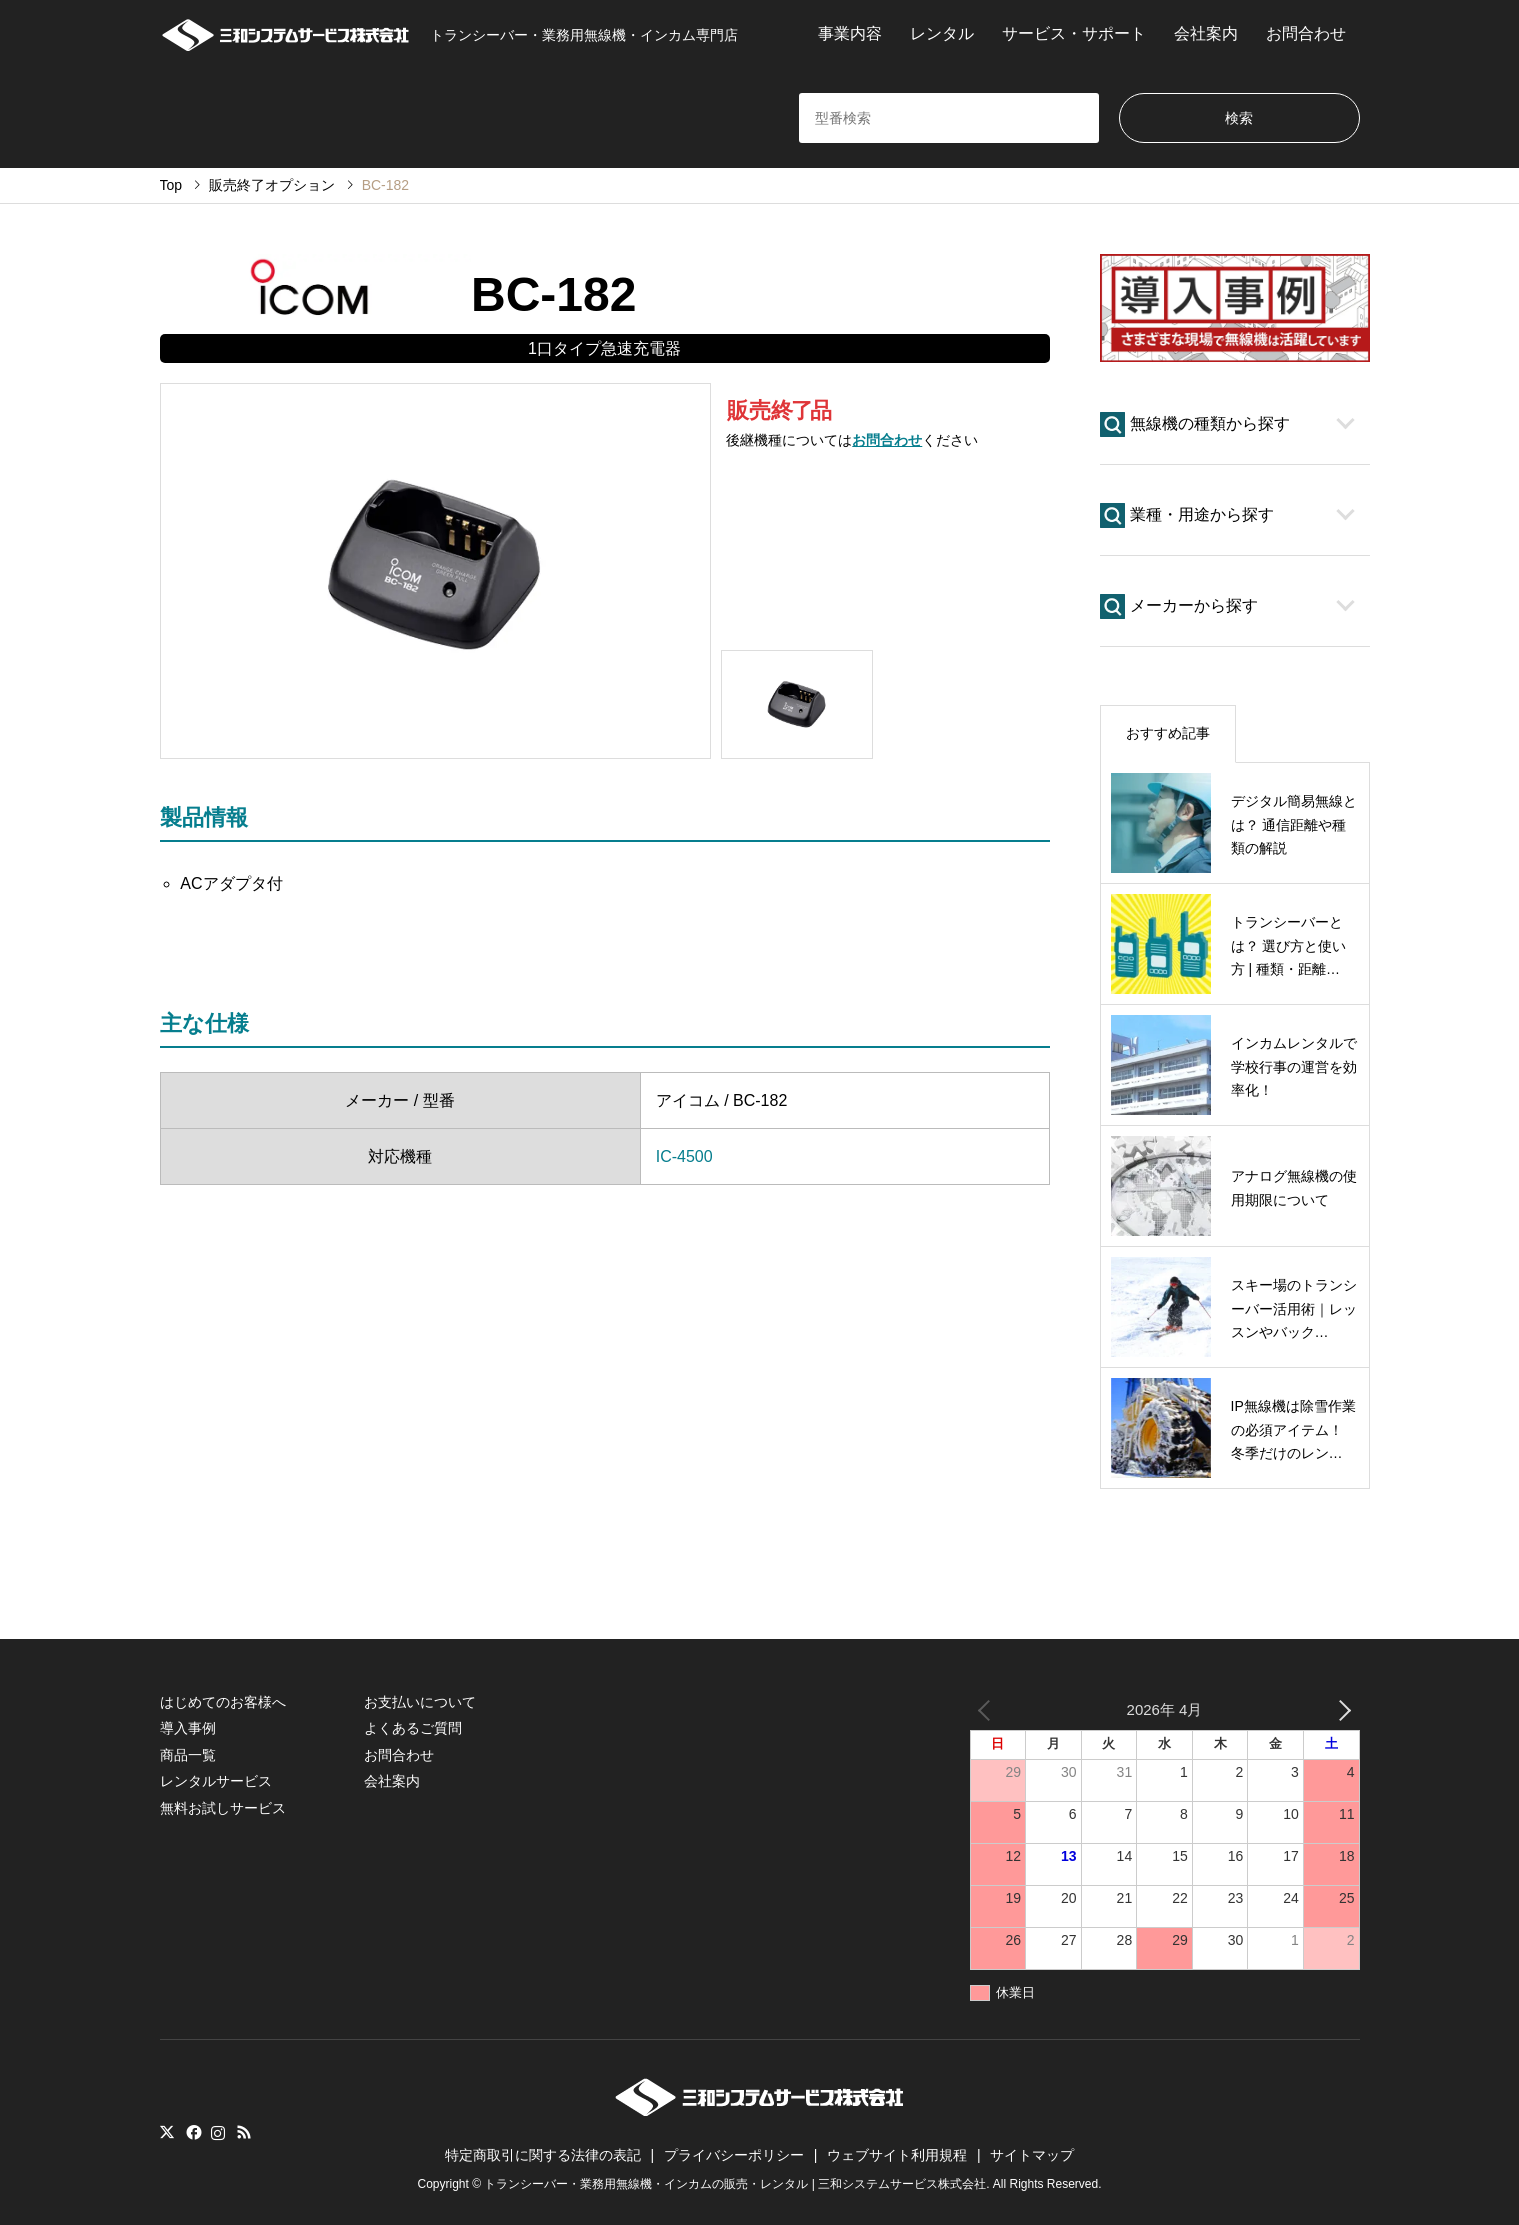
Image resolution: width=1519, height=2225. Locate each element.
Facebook (192, 2132)
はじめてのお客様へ (223, 1702)
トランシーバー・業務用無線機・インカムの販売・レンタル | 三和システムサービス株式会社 (735, 2184)
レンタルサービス (216, 1781)
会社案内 (1206, 33)
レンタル (942, 33)
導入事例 (188, 1728)
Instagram (218, 2132)
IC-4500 (684, 1156)
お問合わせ (1306, 33)
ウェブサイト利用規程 (897, 2155)
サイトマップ (1032, 2155)
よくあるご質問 (413, 1728)
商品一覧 (188, 1755)
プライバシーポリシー (734, 2155)
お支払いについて (420, 1702)
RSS (244, 2132)
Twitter (167, 2132)
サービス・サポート (1074, 33)
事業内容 (850, 33)
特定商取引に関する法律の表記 (543, 2155)
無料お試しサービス (223, 1808)
